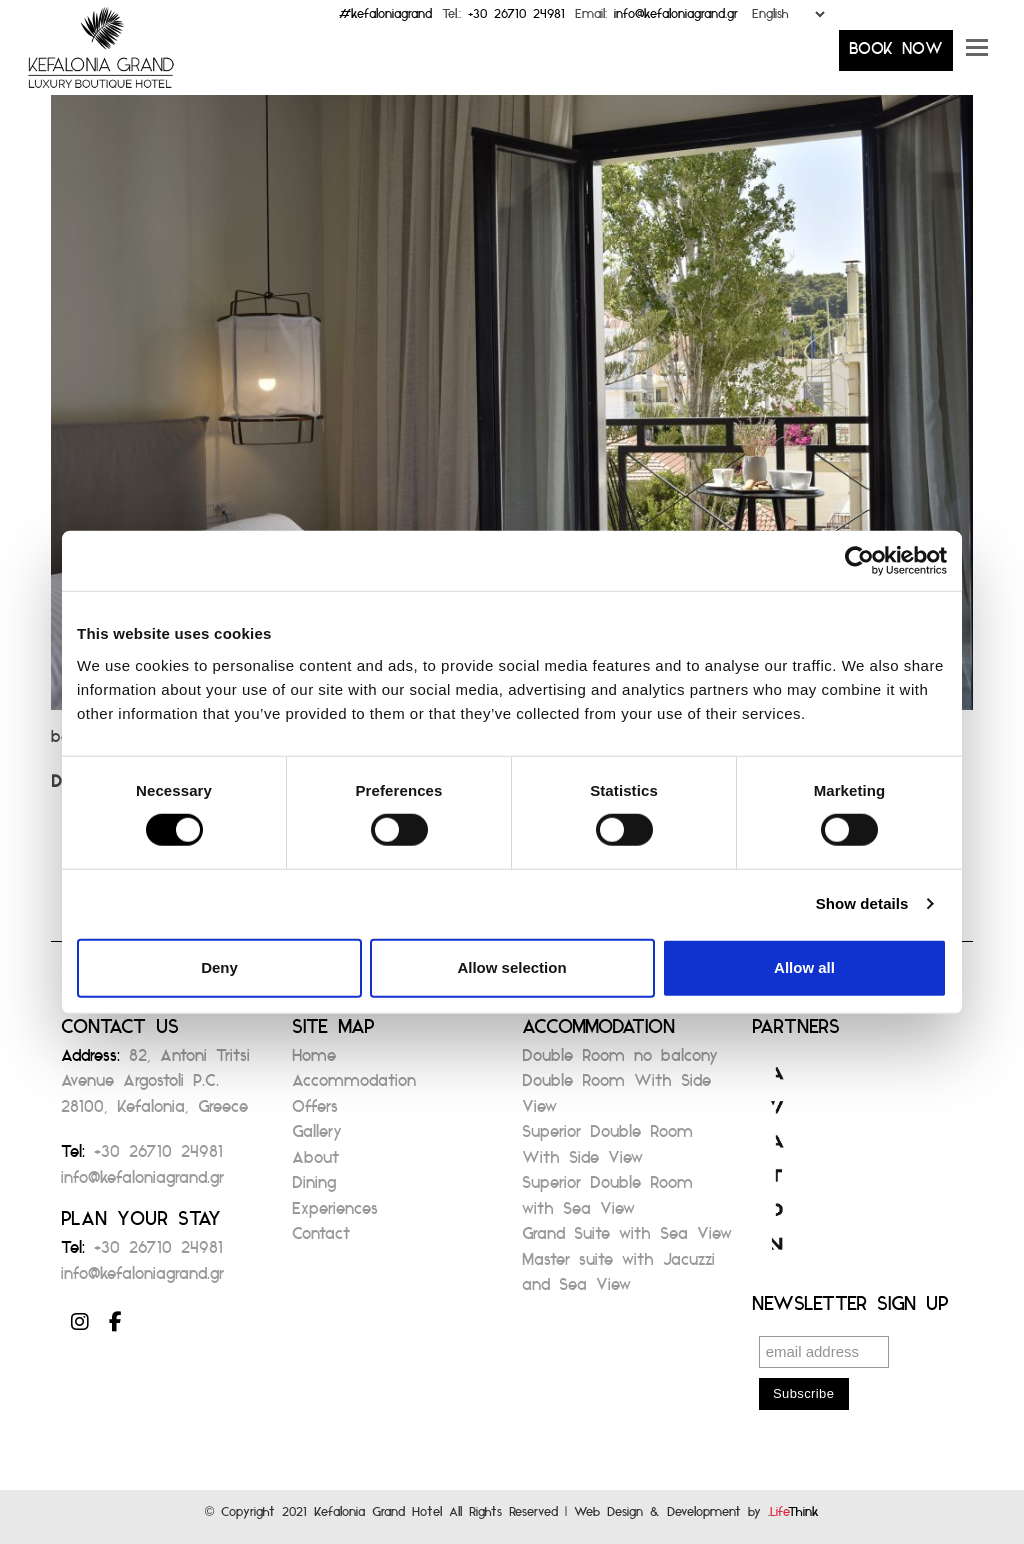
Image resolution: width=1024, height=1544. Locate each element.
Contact (321, 1239)
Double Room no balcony (620, 1061)
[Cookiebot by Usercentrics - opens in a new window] (859, 561)
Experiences (335, 1214)
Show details (862, 903)
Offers (315, 1112)
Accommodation (354, 1086)
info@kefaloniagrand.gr (676, 18)
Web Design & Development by (696, 1516)
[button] (977, 55)
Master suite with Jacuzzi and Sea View (618, 1278)
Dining (314, 1188)
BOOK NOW (896, 54)
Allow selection (511, 967)
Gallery (317, 1137)
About (315, 1163)
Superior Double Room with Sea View (607, 1201)
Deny (219, 967)
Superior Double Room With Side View (607, 1150)
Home (314, 1061)
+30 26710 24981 (516, 18)
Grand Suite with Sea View (627, 1239)
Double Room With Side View (616, 1099)
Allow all (804, 967)
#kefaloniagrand (385, 18)
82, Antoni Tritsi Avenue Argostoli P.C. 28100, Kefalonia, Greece (155, 1087)
